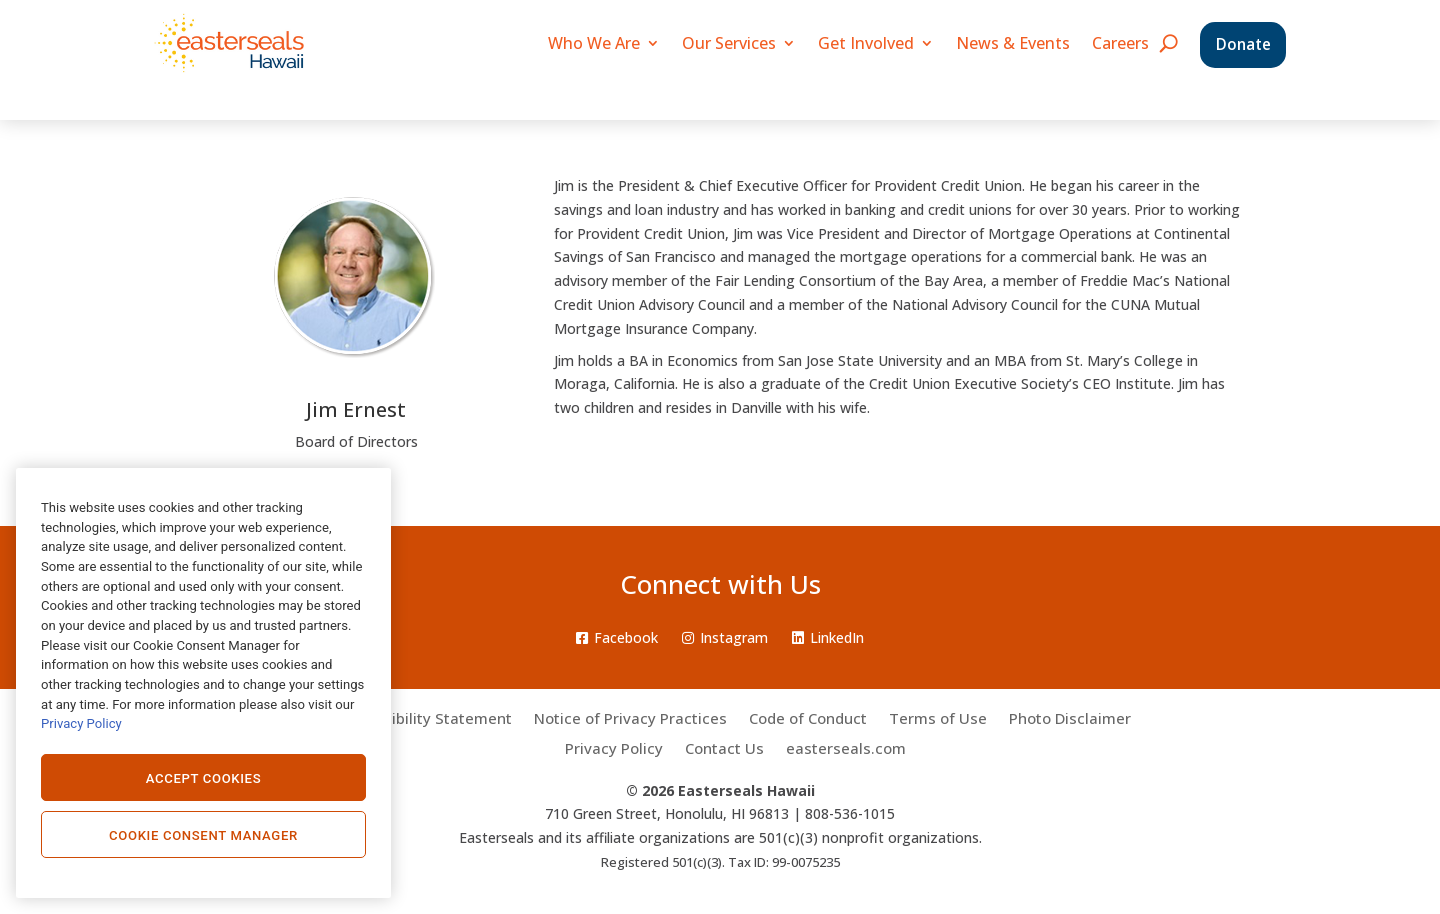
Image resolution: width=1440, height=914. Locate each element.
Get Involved (866, 43)
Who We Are (594, 43)
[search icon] (1168, 43)
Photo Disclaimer (1070, 719)
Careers (1120, 43)
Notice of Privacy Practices (630, 719)
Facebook (617, 637)
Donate (1243, 44)
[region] (203, 683)
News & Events (1013, 43)
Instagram (725, 637)
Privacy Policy (614, 749)
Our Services (729, 43)
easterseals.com (846, 749)
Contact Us (724, 749)
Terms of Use (938, 719)
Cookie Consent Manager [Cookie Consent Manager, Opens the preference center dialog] (203, 835)
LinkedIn (828, 637)
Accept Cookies (204, 778)
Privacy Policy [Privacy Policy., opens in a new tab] (81, 723)
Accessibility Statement (426, 719)
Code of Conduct (808, 719)
